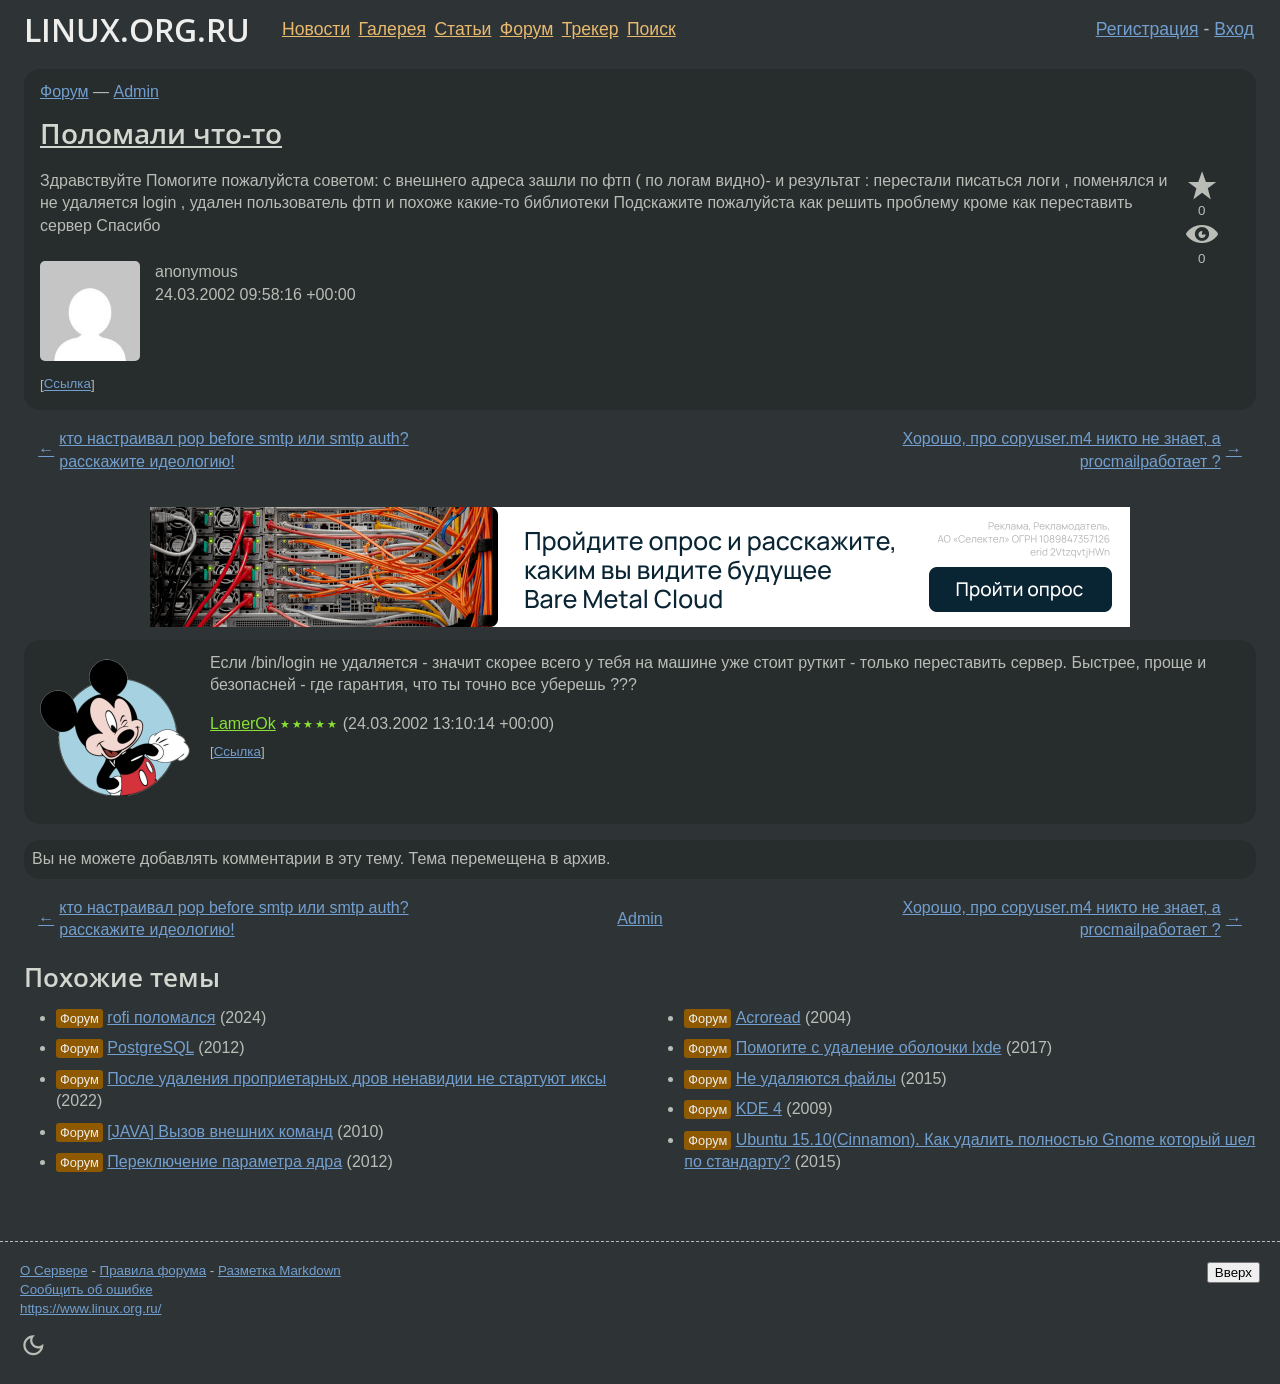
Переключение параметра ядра (224, 1161)
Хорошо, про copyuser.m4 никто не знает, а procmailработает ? (1061, 449)
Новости (316, 29)
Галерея (392, 29)
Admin (136, 91)
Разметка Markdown (279, 1270)
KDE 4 (759, 1108)
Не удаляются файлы (816, 1078)
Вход (1234, 29)
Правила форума (153, 1270)
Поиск (651, 29)
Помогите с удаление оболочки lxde (869, 1047)
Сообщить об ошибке (86, 1289)
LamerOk (243, 723)
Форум (526, 29)
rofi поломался (161, 1017)
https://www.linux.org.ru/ (90, 1308)
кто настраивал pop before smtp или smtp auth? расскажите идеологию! (233, 449)
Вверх (1233, 1272)
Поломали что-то (161, 133)
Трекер (590, 29)
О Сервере (54, 1270)
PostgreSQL (150, 1047)
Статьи (462, 29)
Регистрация (1147, 29)
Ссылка (67, 384)
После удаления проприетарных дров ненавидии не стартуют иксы (356, 1078)
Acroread (768, 1017)
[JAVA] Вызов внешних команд (220, 1131)
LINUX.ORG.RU (137, 29)
